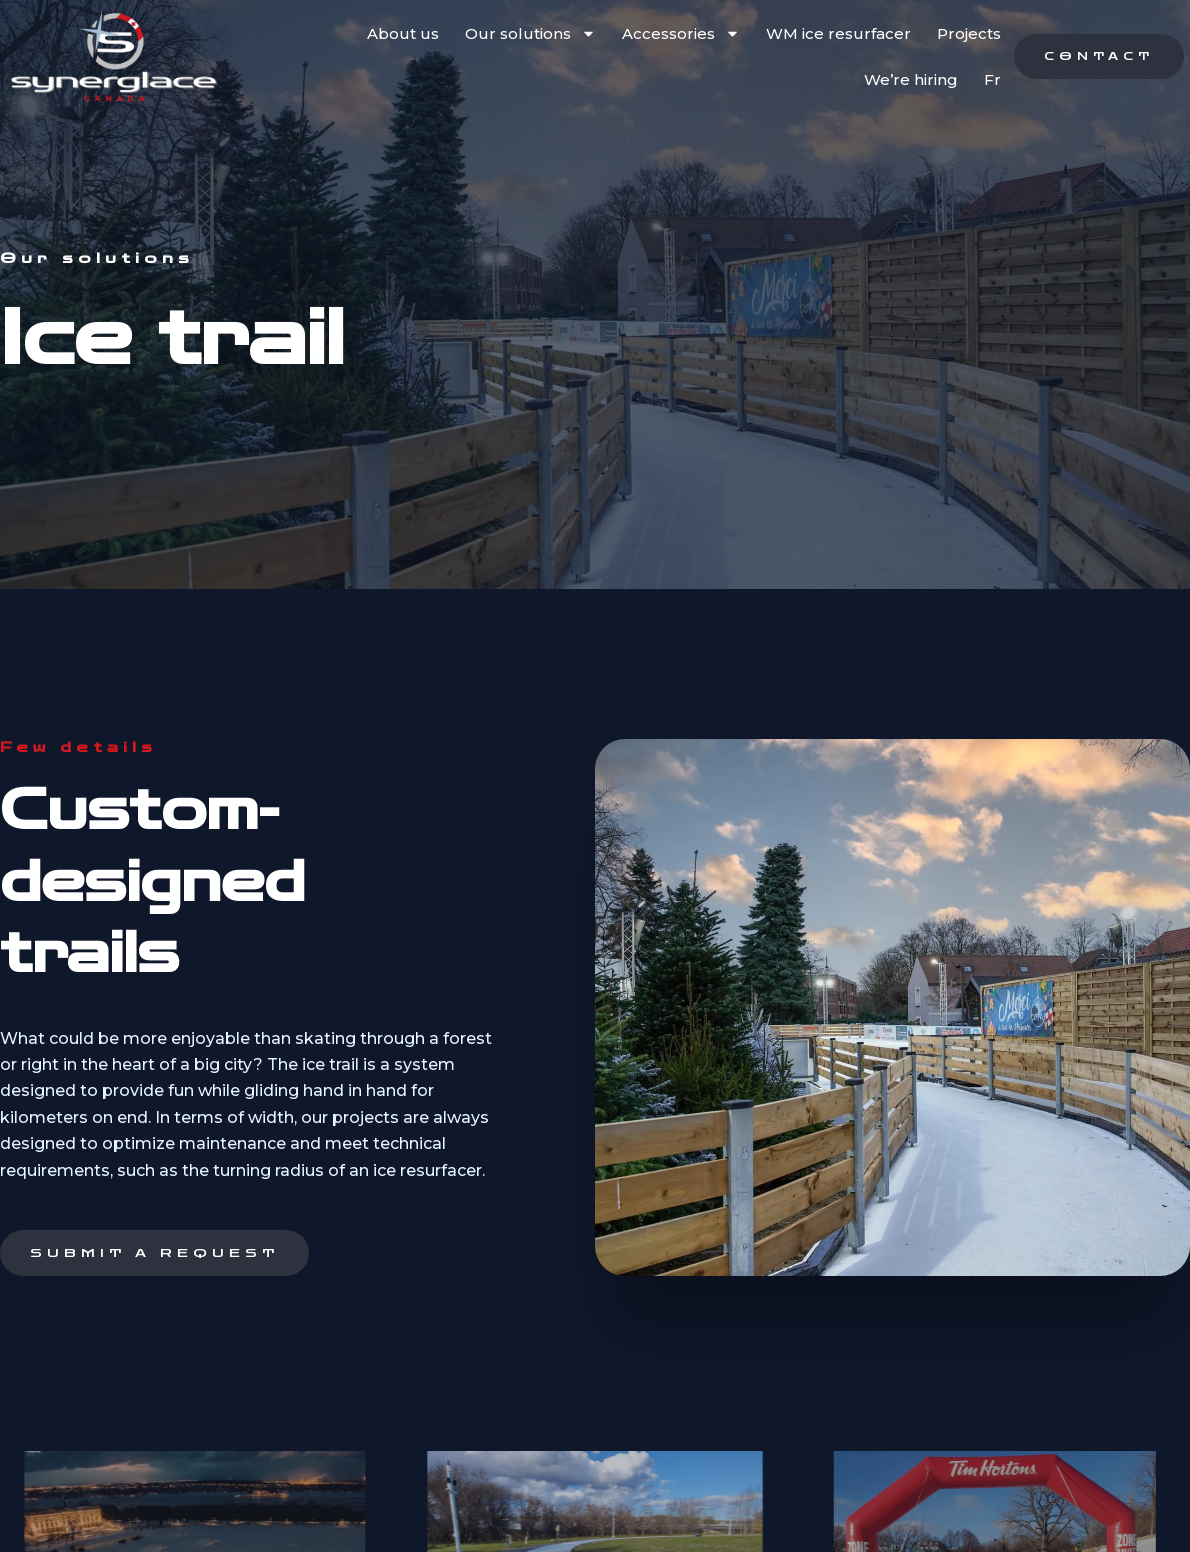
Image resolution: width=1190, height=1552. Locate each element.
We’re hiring (911, 79)
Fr (992, 79)
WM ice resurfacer (838, 33)
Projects (969, 33)
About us (403, 33)
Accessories (681, 33)
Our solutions (530, 33)
